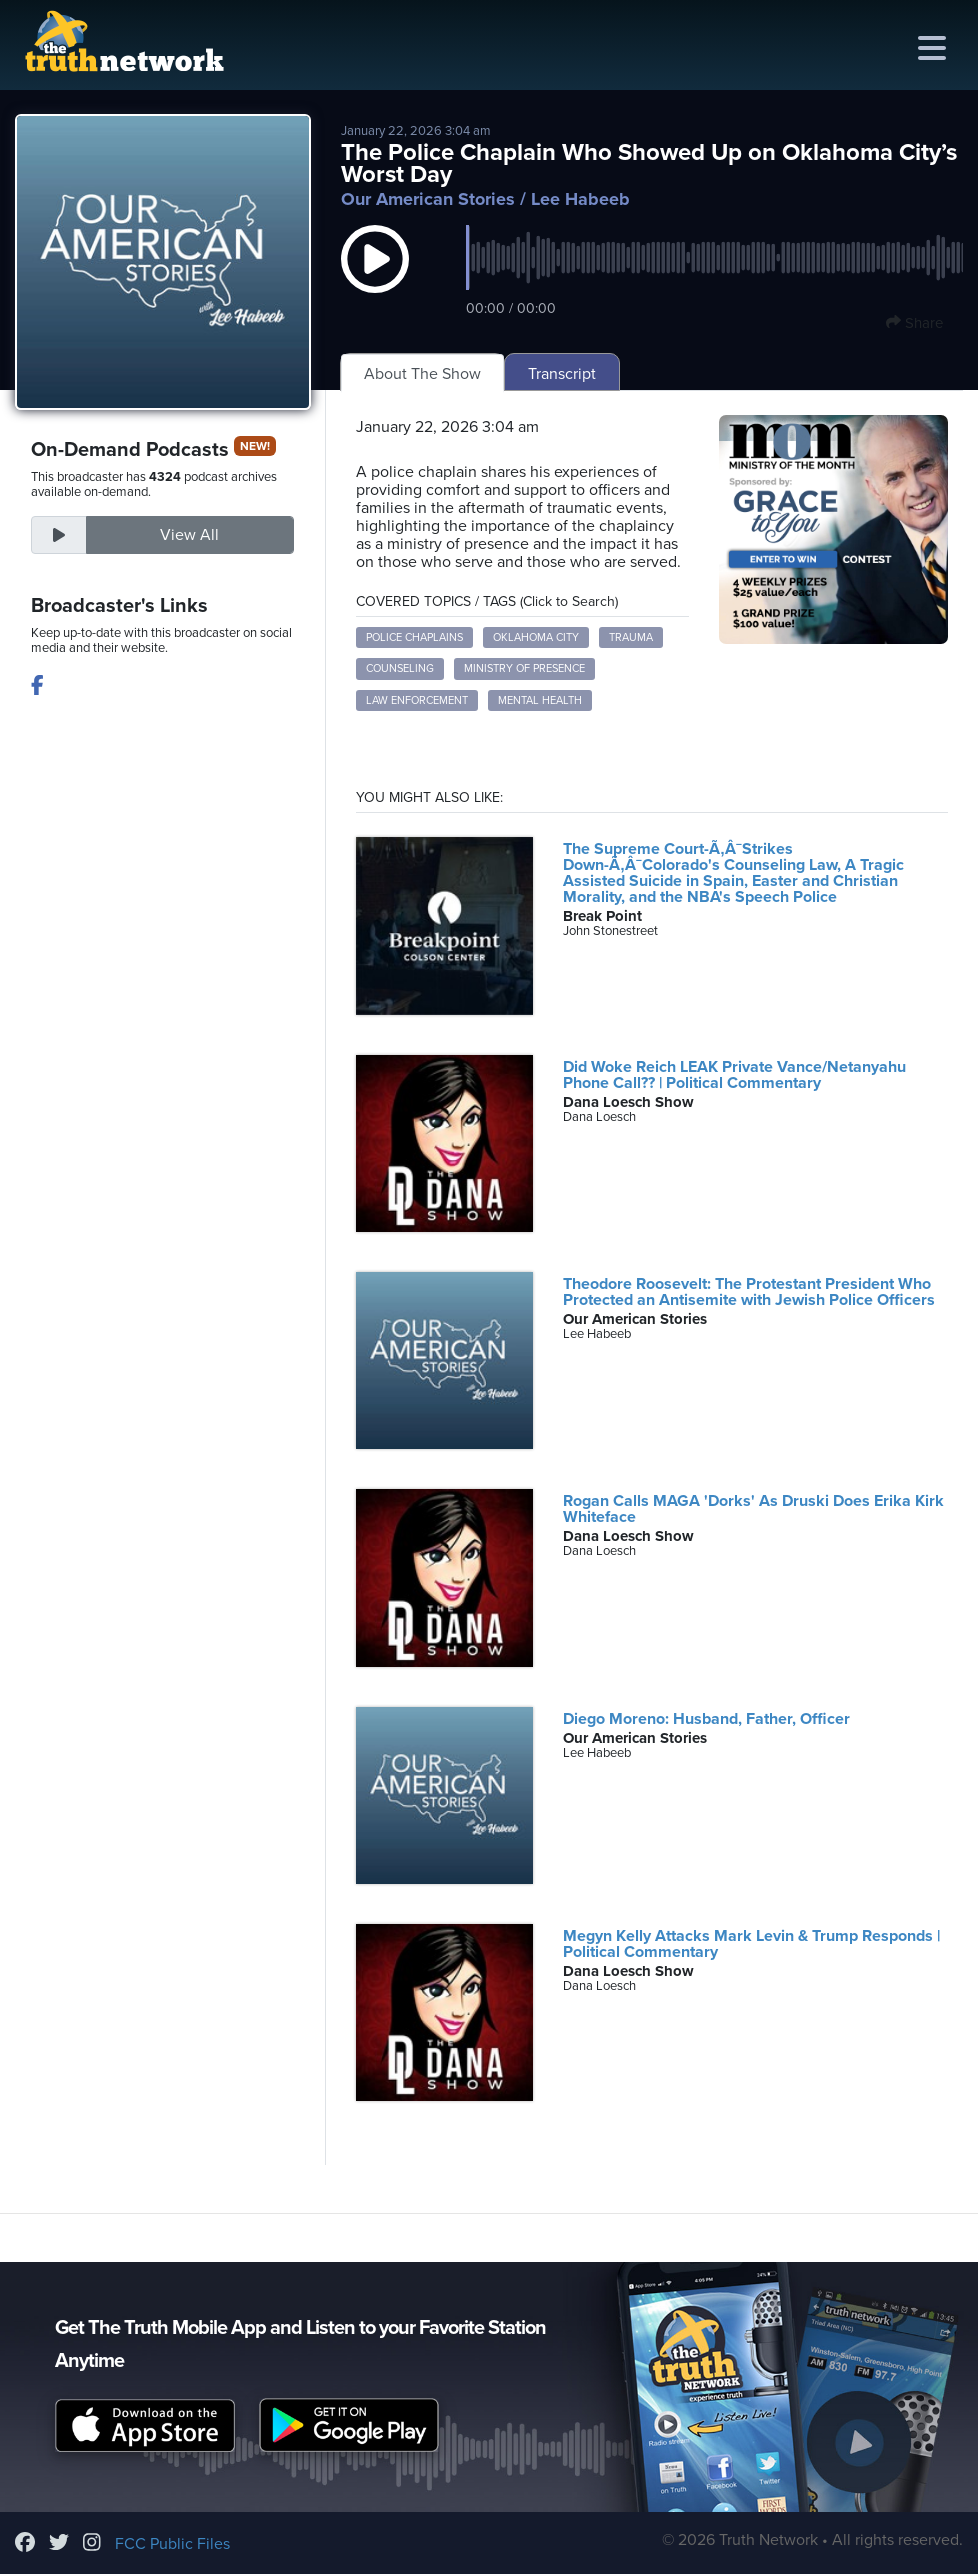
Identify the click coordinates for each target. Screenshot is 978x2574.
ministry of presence (524, 668)
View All (189, 535)
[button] (375, 279)
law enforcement (417, 700)
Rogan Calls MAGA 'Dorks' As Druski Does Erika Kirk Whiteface (753, 1509)
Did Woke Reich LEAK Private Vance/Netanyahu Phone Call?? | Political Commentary (734, 1075)
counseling (400, 668)
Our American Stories (428, 199)
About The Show (422, 374)
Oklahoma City (536, 637)
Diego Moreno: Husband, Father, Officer (706, 1719)
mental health (540, 700)
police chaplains (414, 637)
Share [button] (914, 323)
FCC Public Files (172, 2544)
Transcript (562, 374)
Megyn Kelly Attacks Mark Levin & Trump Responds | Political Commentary (751, 1944)
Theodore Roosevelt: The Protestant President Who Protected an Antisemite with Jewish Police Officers (749, 1292)
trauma (631, 637)
